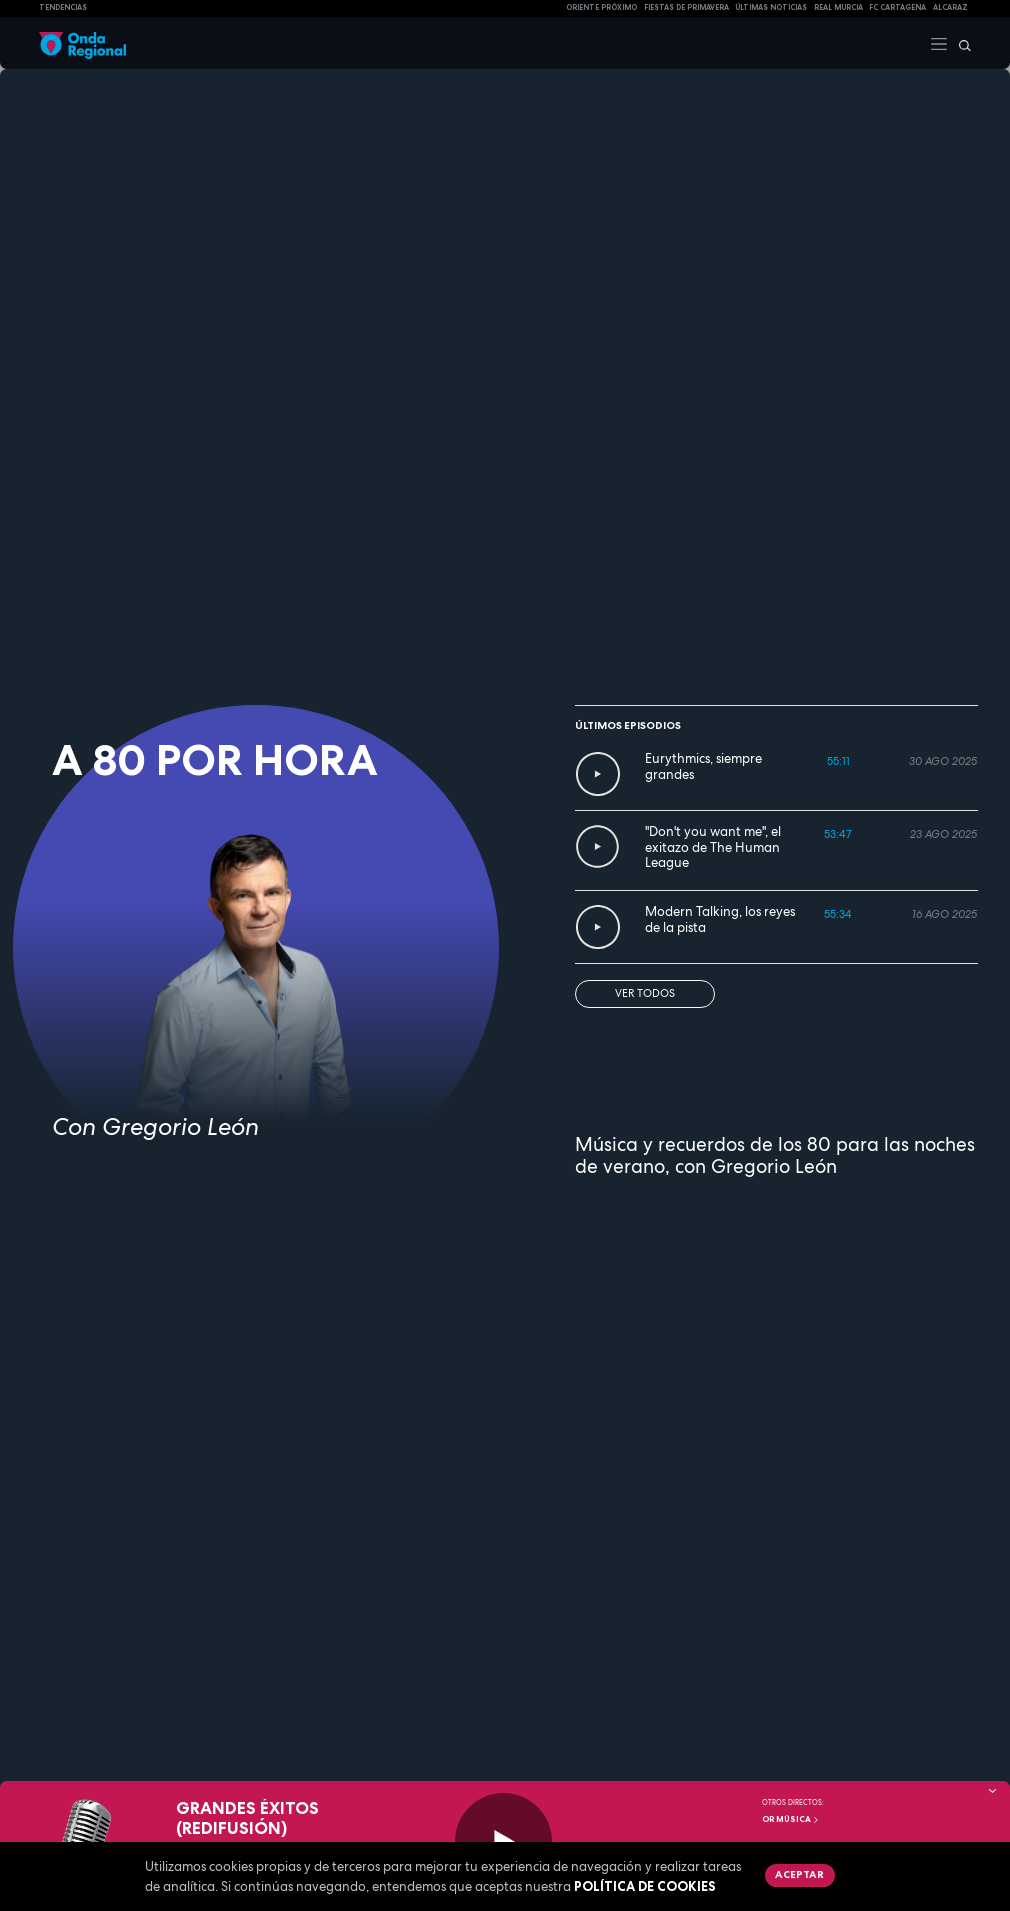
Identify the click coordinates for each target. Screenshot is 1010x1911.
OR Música (791, 1819)
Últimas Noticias (771, 7)
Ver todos (645, 993)
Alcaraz (950, 7)
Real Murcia (838, 7)
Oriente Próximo (601, 7)
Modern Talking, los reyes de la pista (720, 919)
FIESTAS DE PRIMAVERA (686, 7)
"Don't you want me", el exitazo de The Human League (713, 847)
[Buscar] (960, 43)
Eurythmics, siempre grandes (703, 766)
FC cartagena (897, 7)
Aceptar (799, 1874)
